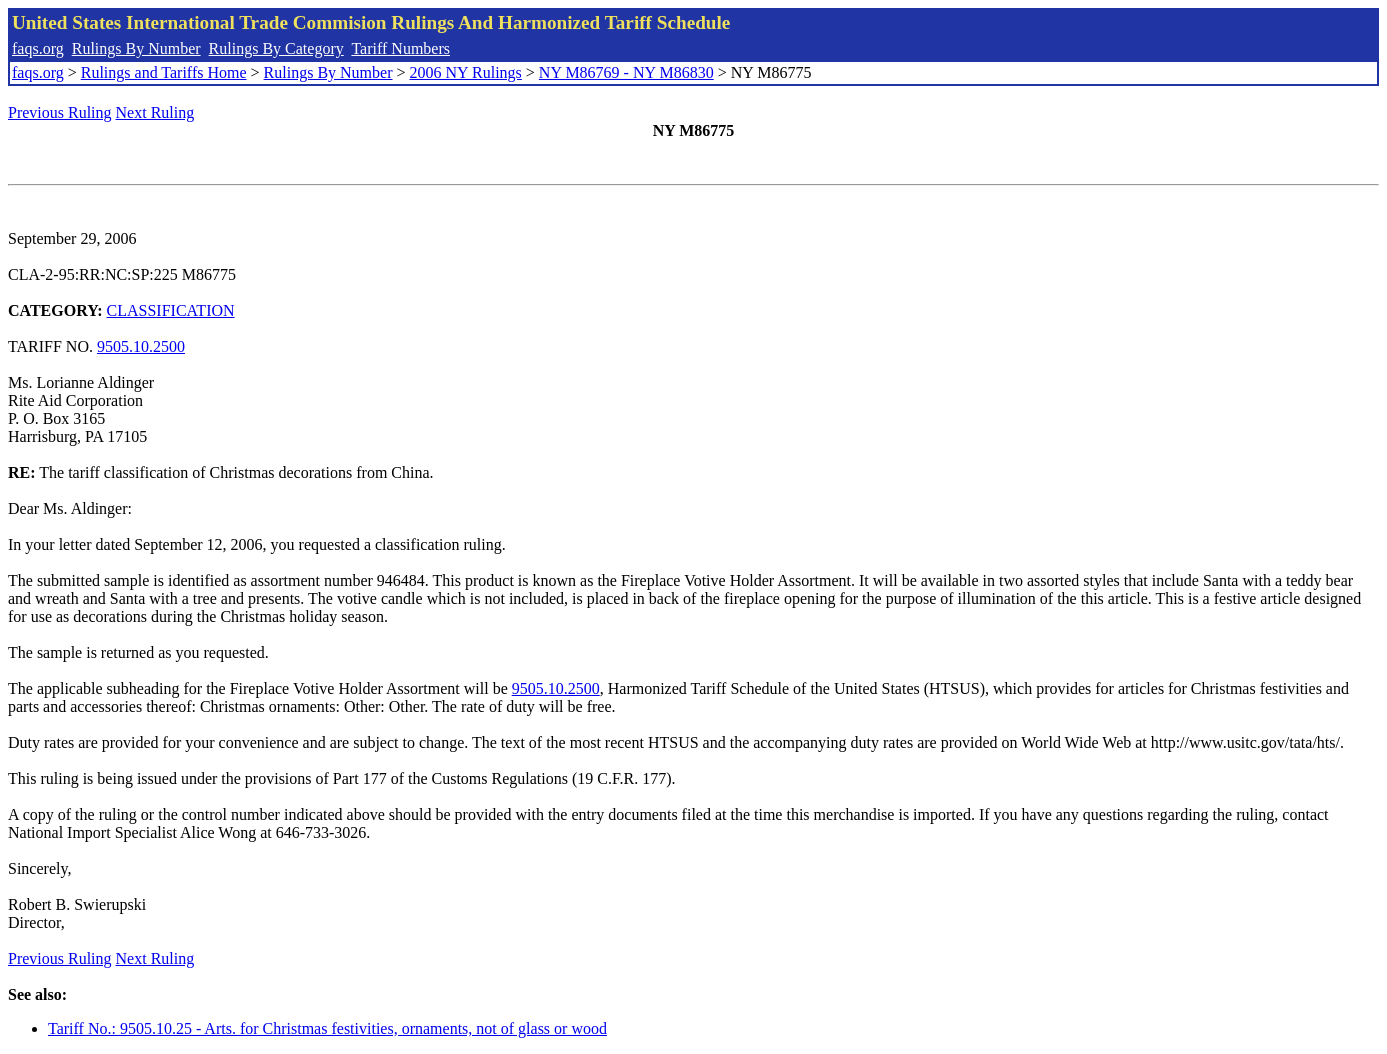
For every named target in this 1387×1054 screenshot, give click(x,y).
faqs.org (38, 48)
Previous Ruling (60, 112)
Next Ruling (155, 112)
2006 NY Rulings (466, 72)
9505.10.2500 (141, 346)
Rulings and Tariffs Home (164, 72)
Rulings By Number (136, 48)
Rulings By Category (276, 48)
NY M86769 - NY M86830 (626, 72)
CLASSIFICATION (171, 310)
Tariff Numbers (400, 48)
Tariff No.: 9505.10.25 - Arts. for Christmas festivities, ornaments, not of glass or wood (327, 1028)
